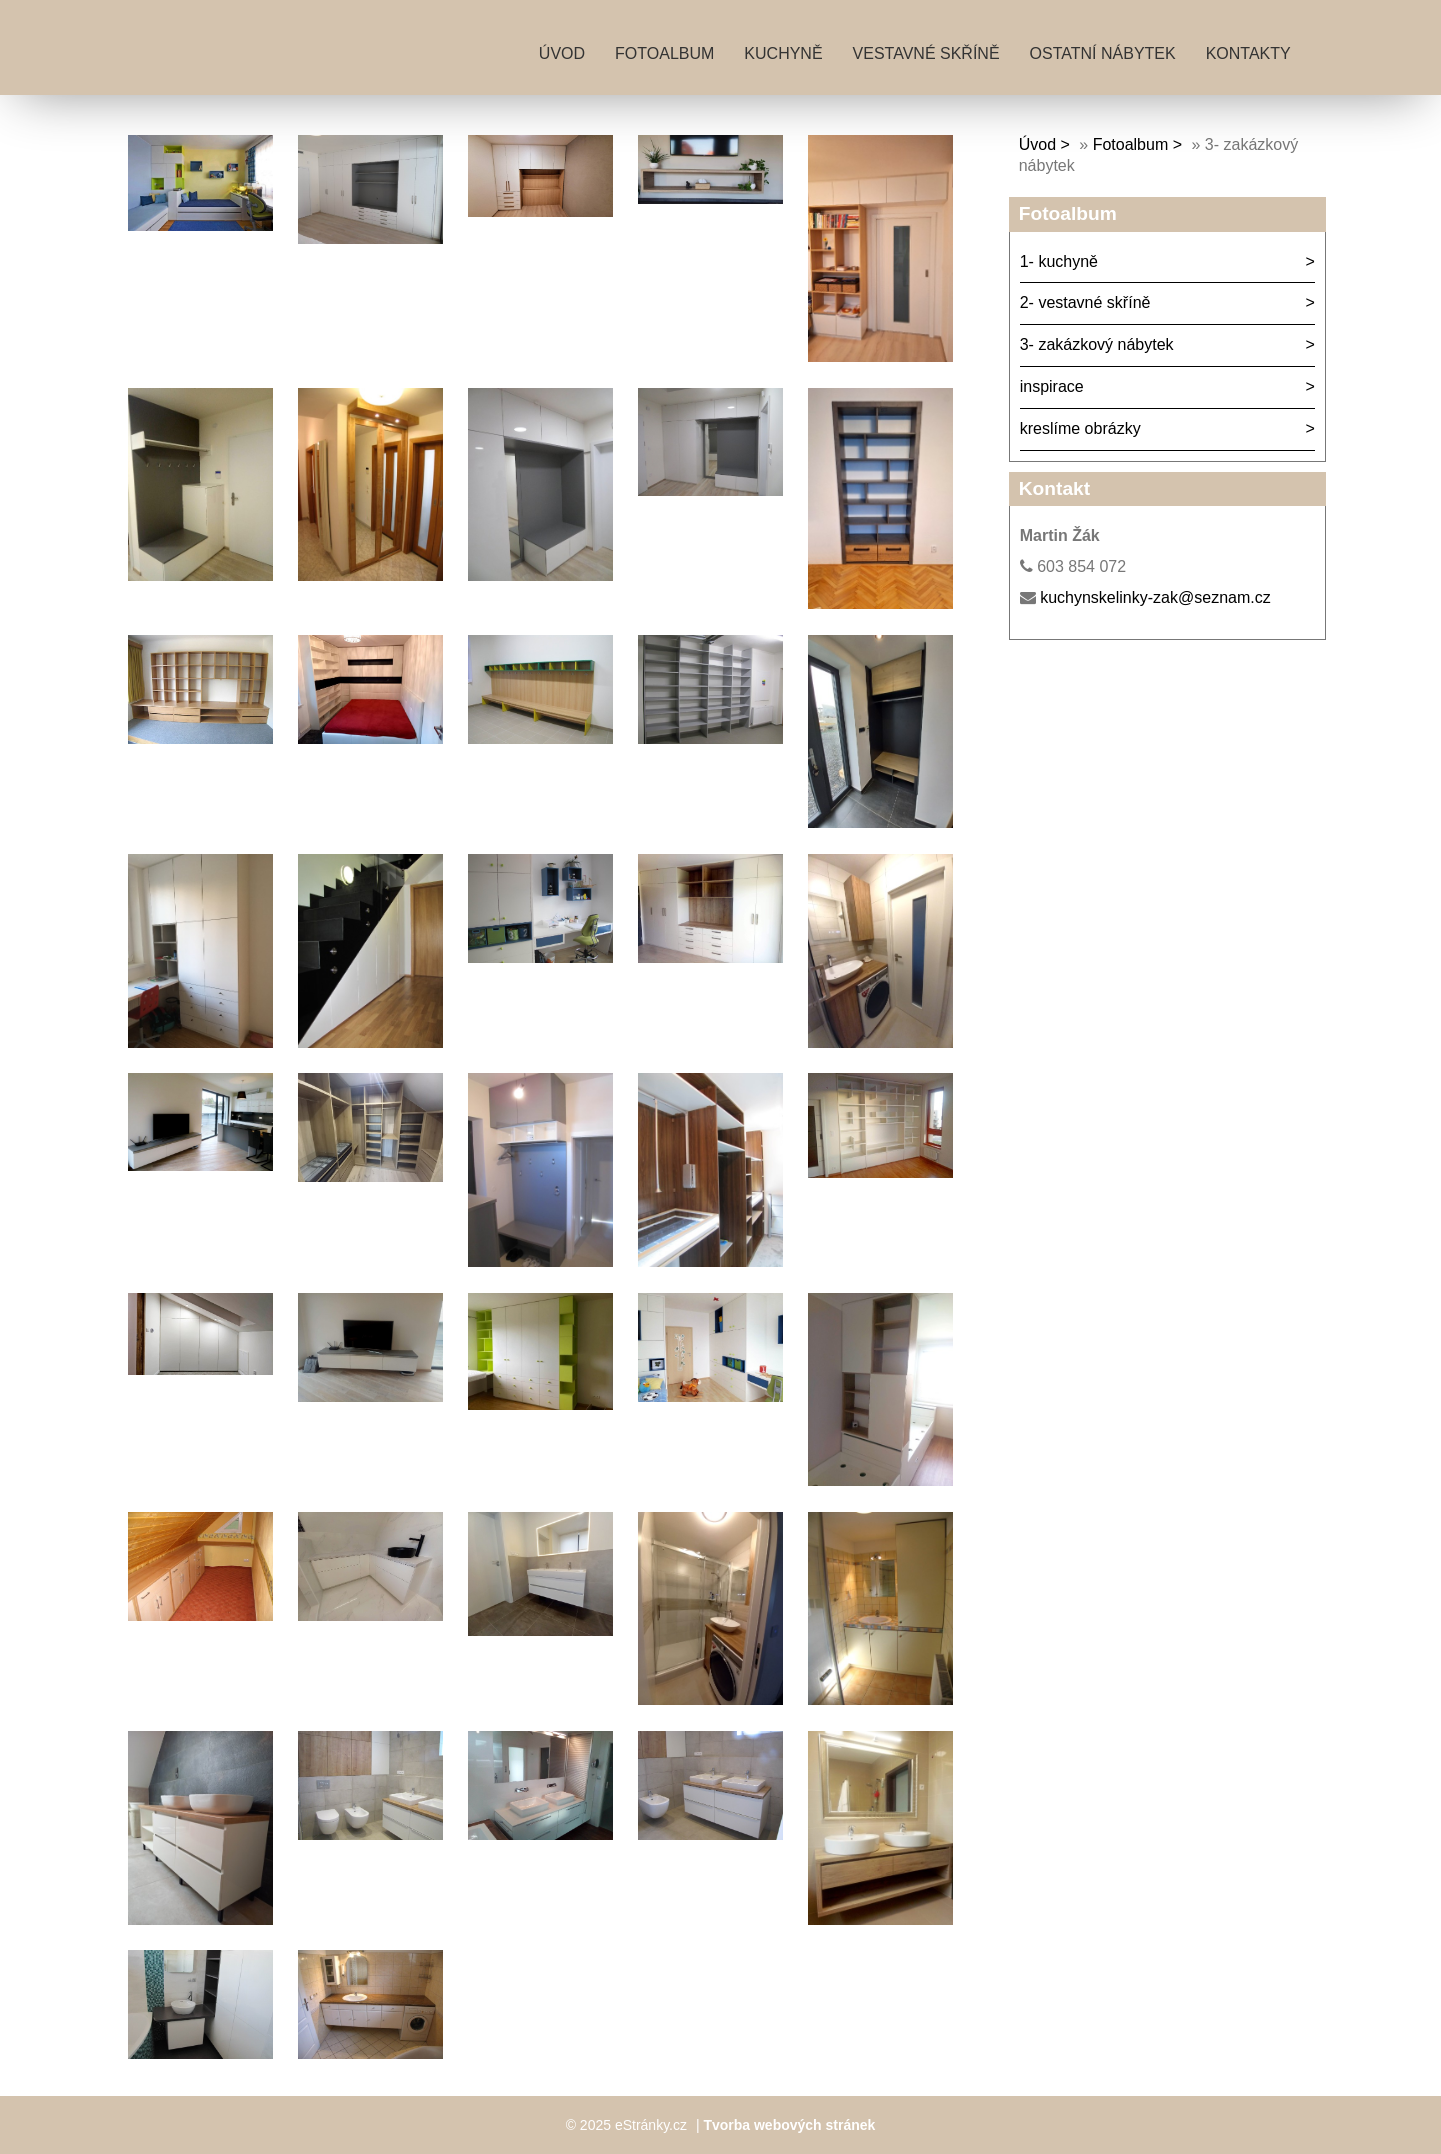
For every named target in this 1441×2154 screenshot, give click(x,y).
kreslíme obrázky (1080, 428)
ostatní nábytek (1103, 53)
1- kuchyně (1059, 261)
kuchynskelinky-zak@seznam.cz (1155, 597)
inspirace (1052, 386)
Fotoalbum (664, 53)
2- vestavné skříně (1085, 302)
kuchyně (783, 53)
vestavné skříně (926, 53)
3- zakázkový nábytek (1097, 344)
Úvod (562, 53)
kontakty (1248, 53)
